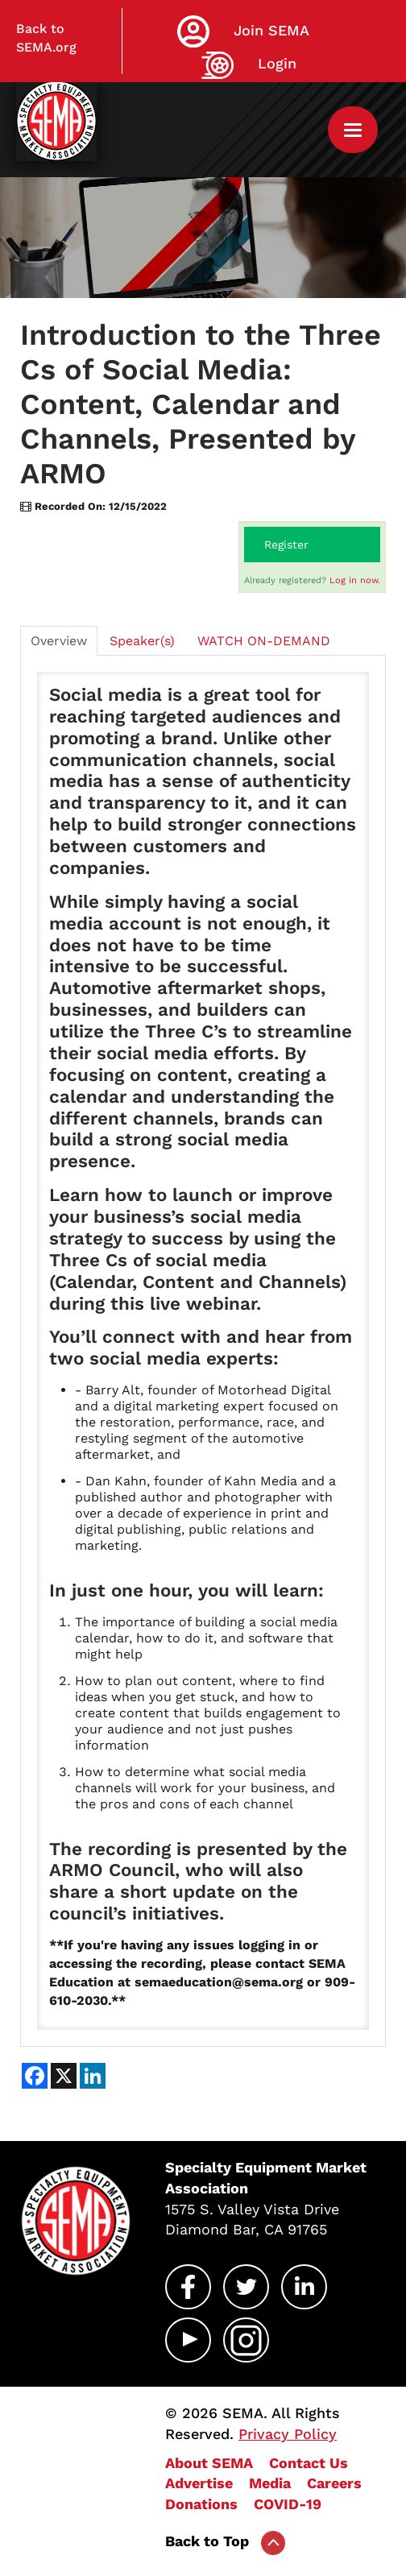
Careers (334, 2483)
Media (270, 2483)
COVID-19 (287, 2503)
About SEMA (209, 2462)
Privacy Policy (287, 2433)
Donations (201, 2503)
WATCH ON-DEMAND (263, 640)
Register (286, 544)
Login (277, 63)
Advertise (199, 2483)
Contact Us (308, 2462)
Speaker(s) (142, 640)
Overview (59, 640)
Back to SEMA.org (46, 38)
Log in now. (354, 580)
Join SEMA (271, 30)
